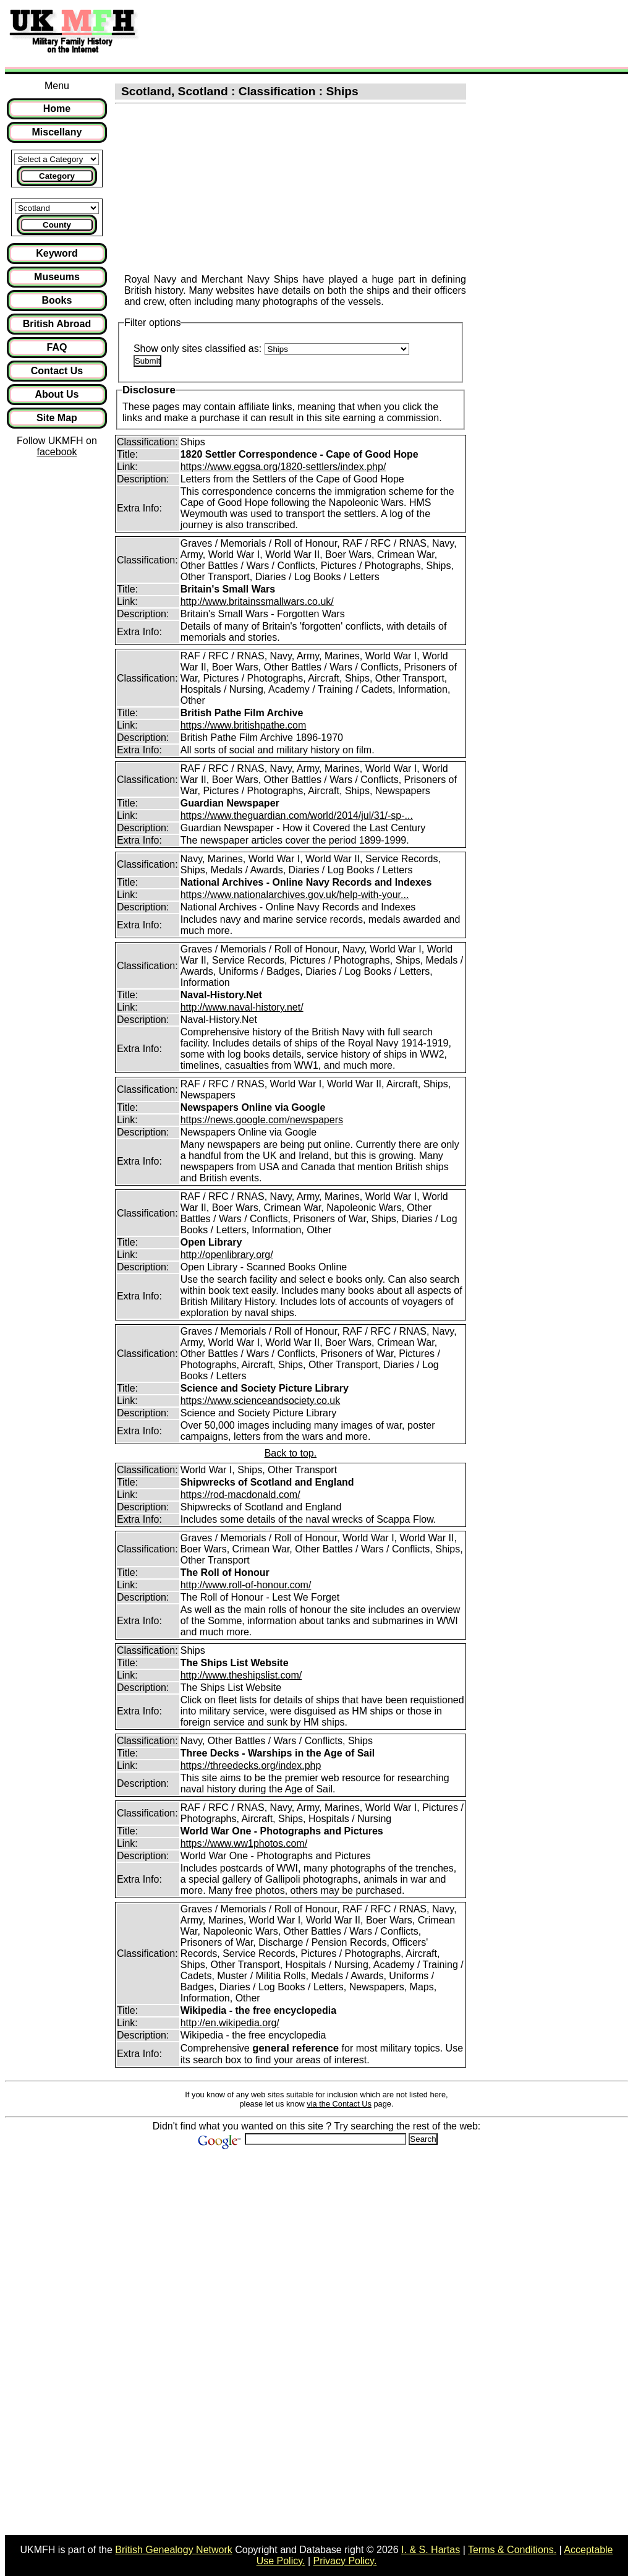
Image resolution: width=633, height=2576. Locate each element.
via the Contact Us (339, 2103)
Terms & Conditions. (512, 2549)
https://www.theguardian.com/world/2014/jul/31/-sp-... (297, 815)
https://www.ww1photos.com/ (244, 1843)
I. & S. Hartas (430, 2549)
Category (57, 176)
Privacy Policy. (345, 2561)
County (57, 224)
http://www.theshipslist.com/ (241, 1675)
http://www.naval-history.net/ (242, 1007)
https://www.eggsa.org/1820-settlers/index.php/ (283, 466)
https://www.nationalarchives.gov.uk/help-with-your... (295, 894)
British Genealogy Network (173, 2549)
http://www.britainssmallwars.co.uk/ (257, 601)
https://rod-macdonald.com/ (240, 1494)
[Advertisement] (373, 33)
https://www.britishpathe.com (244, 725)
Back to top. (291, 1453)
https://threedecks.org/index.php (251, 1765)
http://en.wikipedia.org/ (230, 2023)
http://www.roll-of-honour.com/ (246, 1585)
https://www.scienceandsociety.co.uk (261, 1400)
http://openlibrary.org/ (227, 1254)
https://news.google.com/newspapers (262, 1120)
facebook (56, 452)
